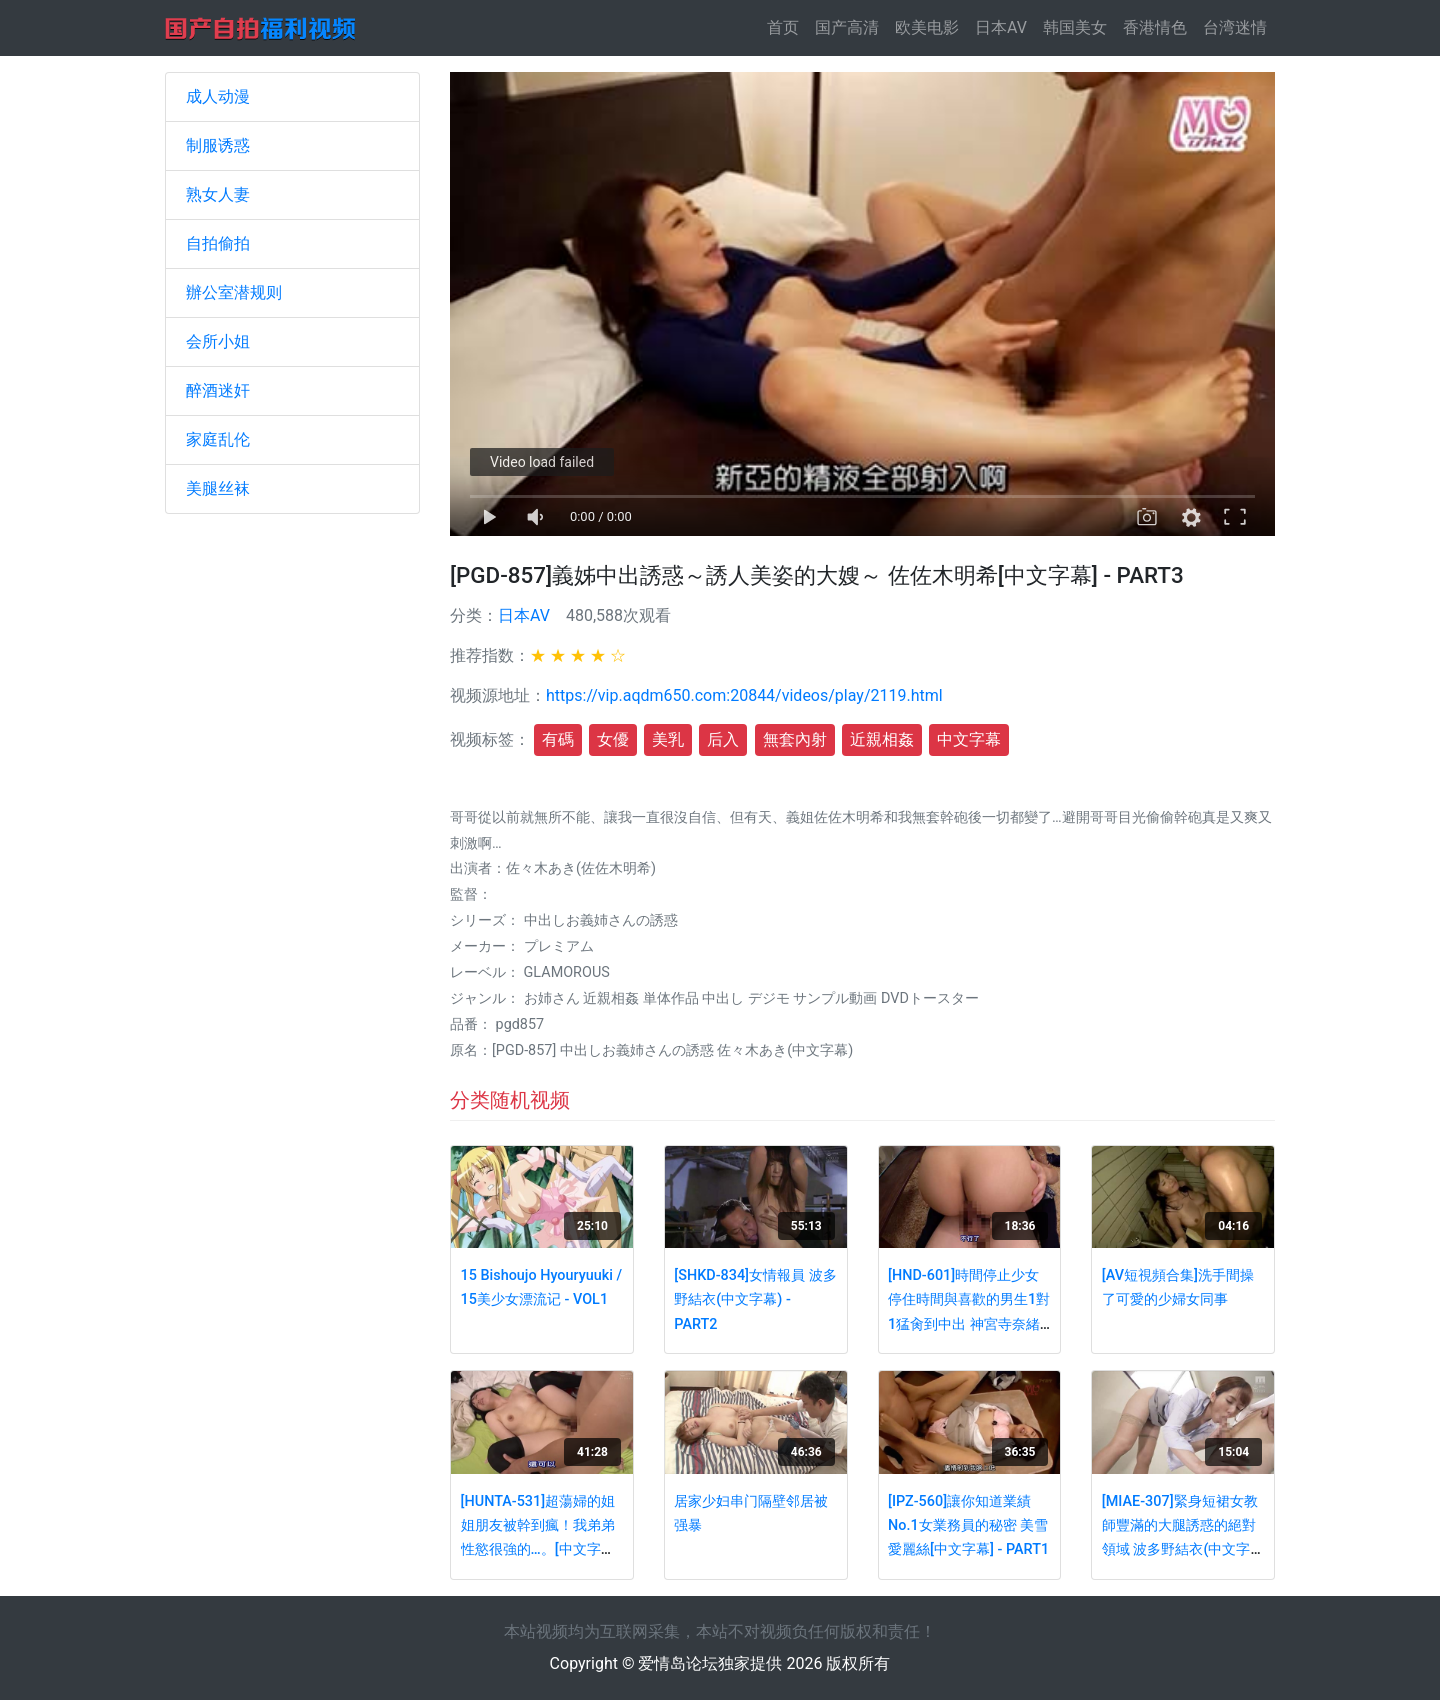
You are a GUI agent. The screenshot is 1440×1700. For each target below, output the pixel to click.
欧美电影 (927, 27)
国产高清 (847, 27)
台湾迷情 (1235, 27)
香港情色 (1155, 27)
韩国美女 (1075, 27)
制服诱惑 (218, 145)
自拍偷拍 (218, 243)
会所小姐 (218, 341)
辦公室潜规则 (234, 292)
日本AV (1001, 27)
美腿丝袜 (218, 488)
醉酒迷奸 (218, 390)
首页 (787, 26)
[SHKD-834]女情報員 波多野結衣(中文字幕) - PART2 (755, 1300)
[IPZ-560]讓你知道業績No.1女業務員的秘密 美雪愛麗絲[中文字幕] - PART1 (968, 1526)
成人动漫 (218, 96)
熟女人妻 (218, 194)
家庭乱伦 (218, 439)
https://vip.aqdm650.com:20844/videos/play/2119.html (744, 695)
